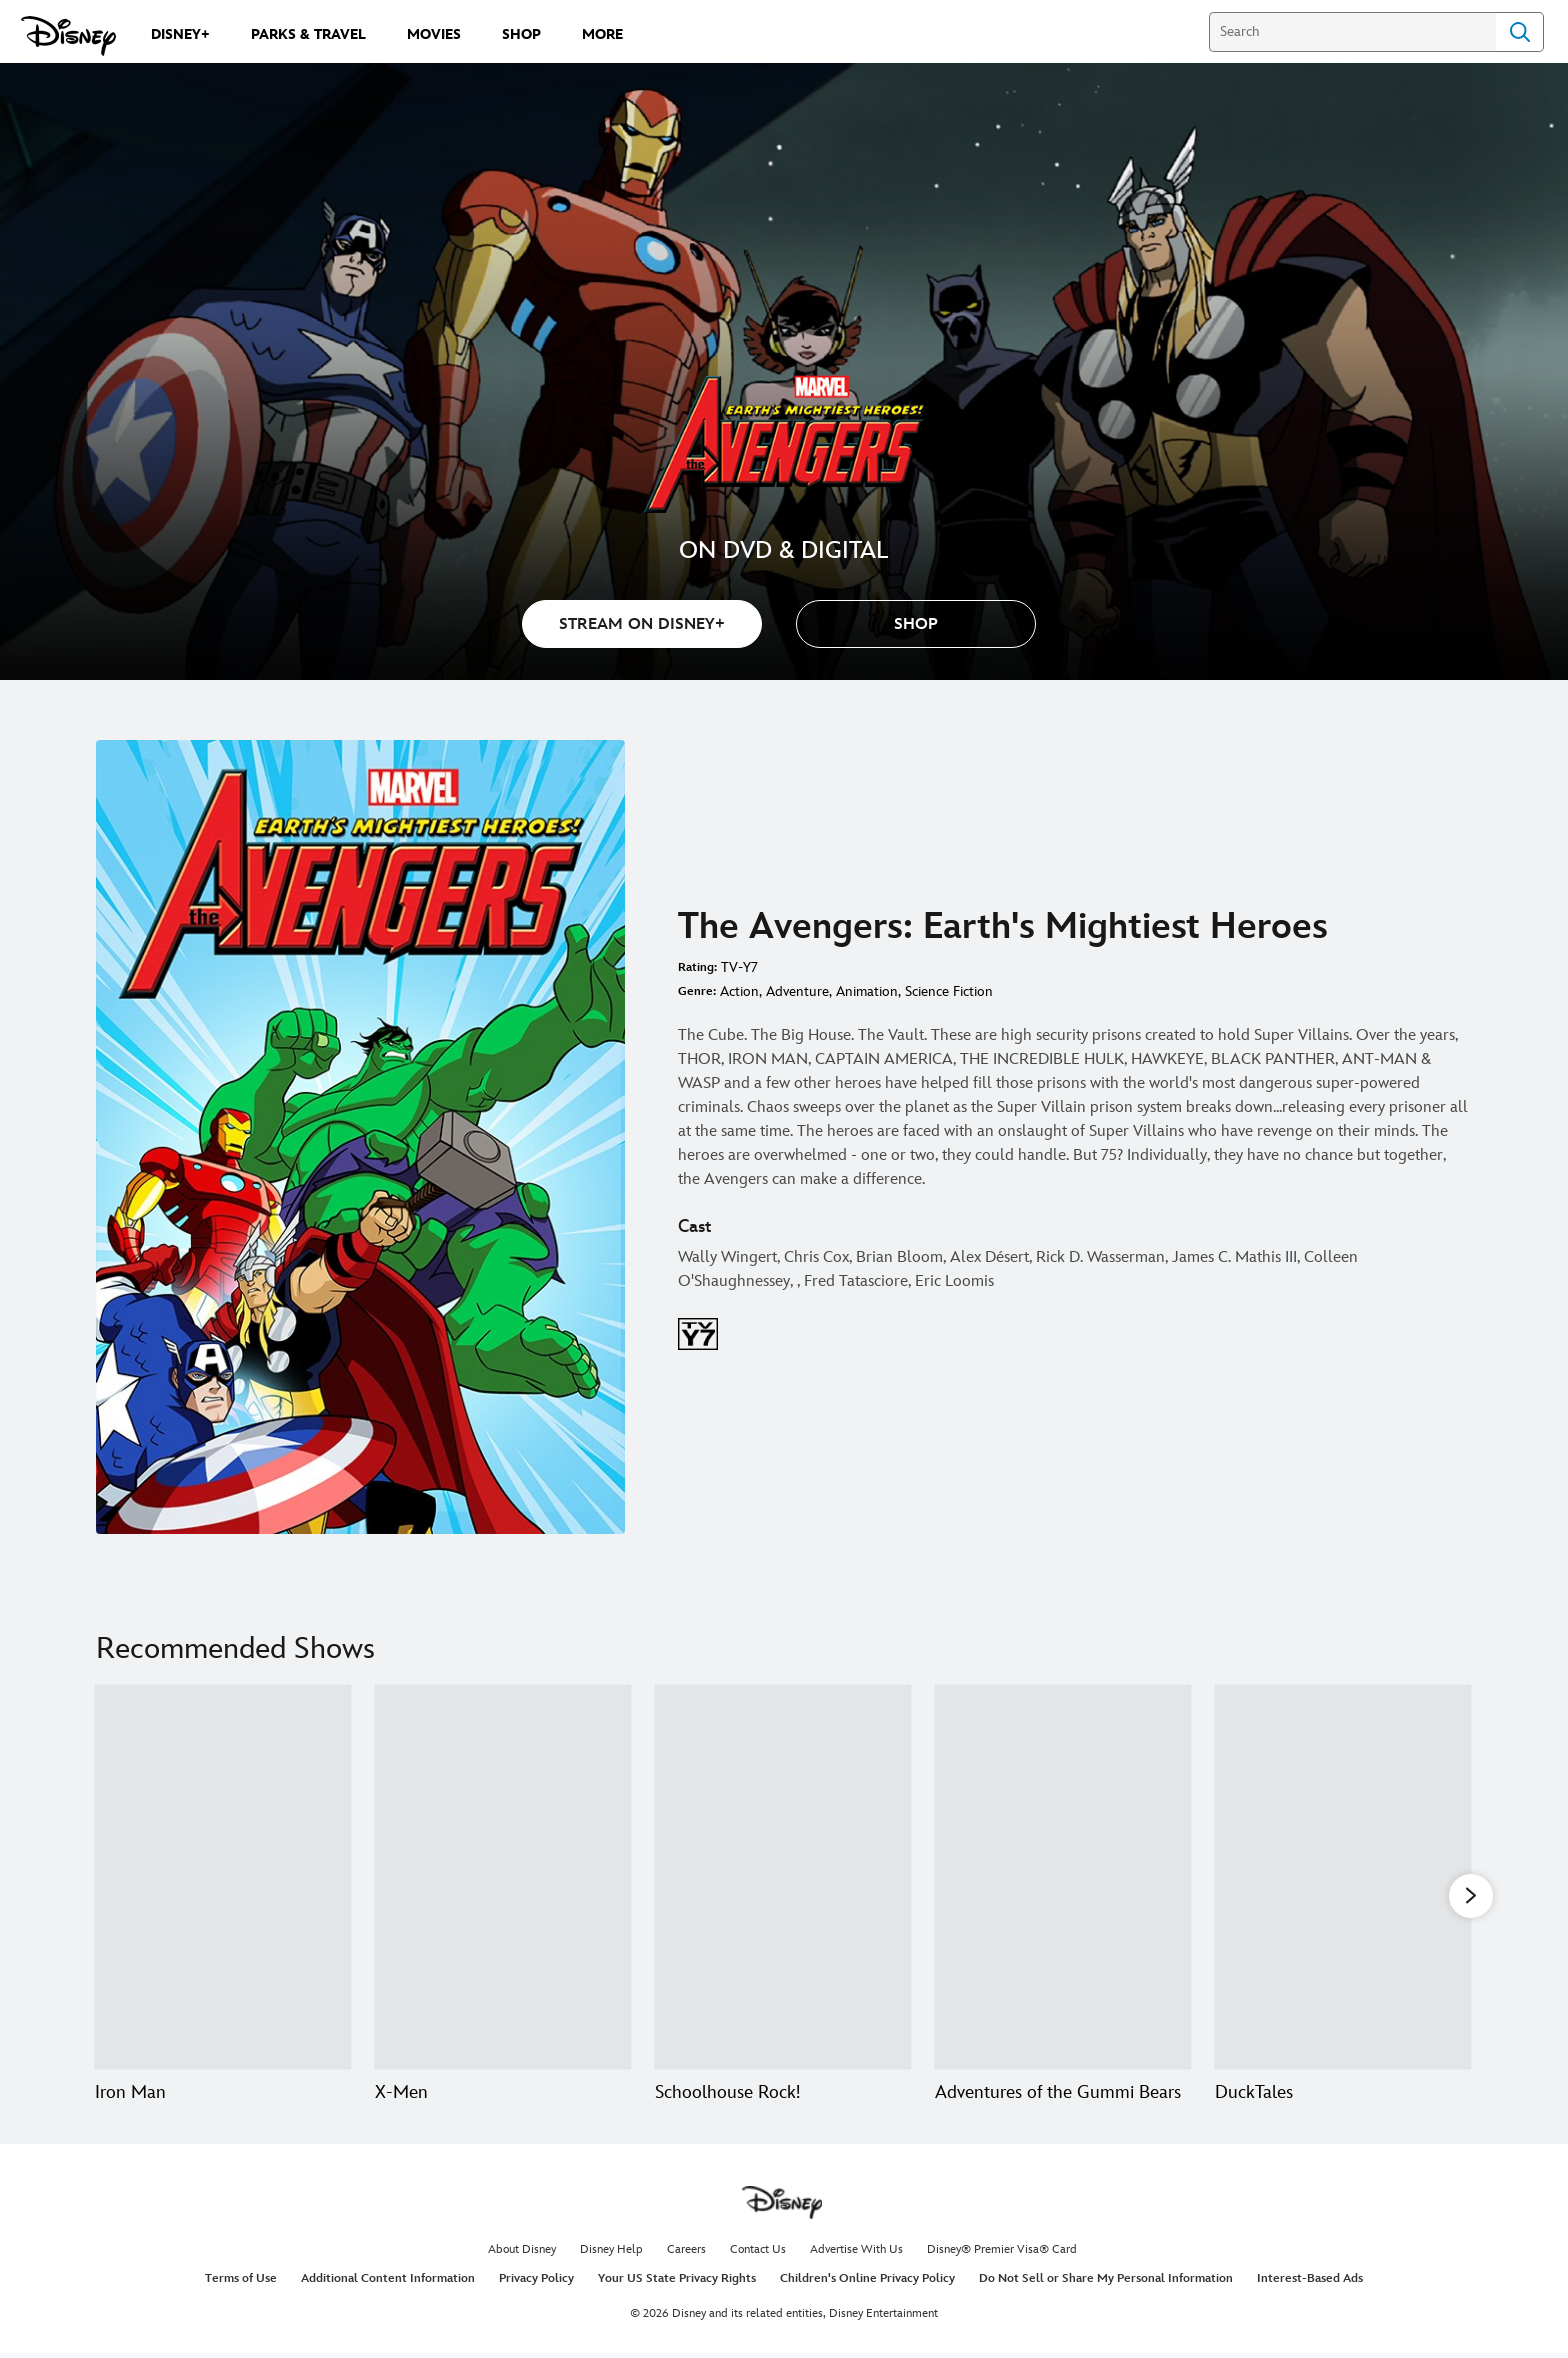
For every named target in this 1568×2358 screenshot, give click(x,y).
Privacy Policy (536, 2283)
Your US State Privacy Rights (677, 2283)
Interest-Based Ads (1310, 2283)
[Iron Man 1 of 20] (223, 1877)
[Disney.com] (68, 36)
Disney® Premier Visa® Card (1002, 2254)
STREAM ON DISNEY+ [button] (642, 624)
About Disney (522, 2254)
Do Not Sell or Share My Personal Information (1106, 2283)
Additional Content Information (388, 2283)
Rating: (697, 967)
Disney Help (611, 2254)
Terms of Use (241, 2283)
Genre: (697, 991)
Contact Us (758, 2254)
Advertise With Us (856, 2254)
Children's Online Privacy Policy (867, 2283)
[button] (916, 624)
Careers (686, 2254)
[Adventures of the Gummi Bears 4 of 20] (1063, 1877)
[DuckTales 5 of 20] (1343, 1877)
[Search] (1352, 32)
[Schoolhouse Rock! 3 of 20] (783, 1877)
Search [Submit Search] (1520, 32)
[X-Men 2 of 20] (503, 1877)
